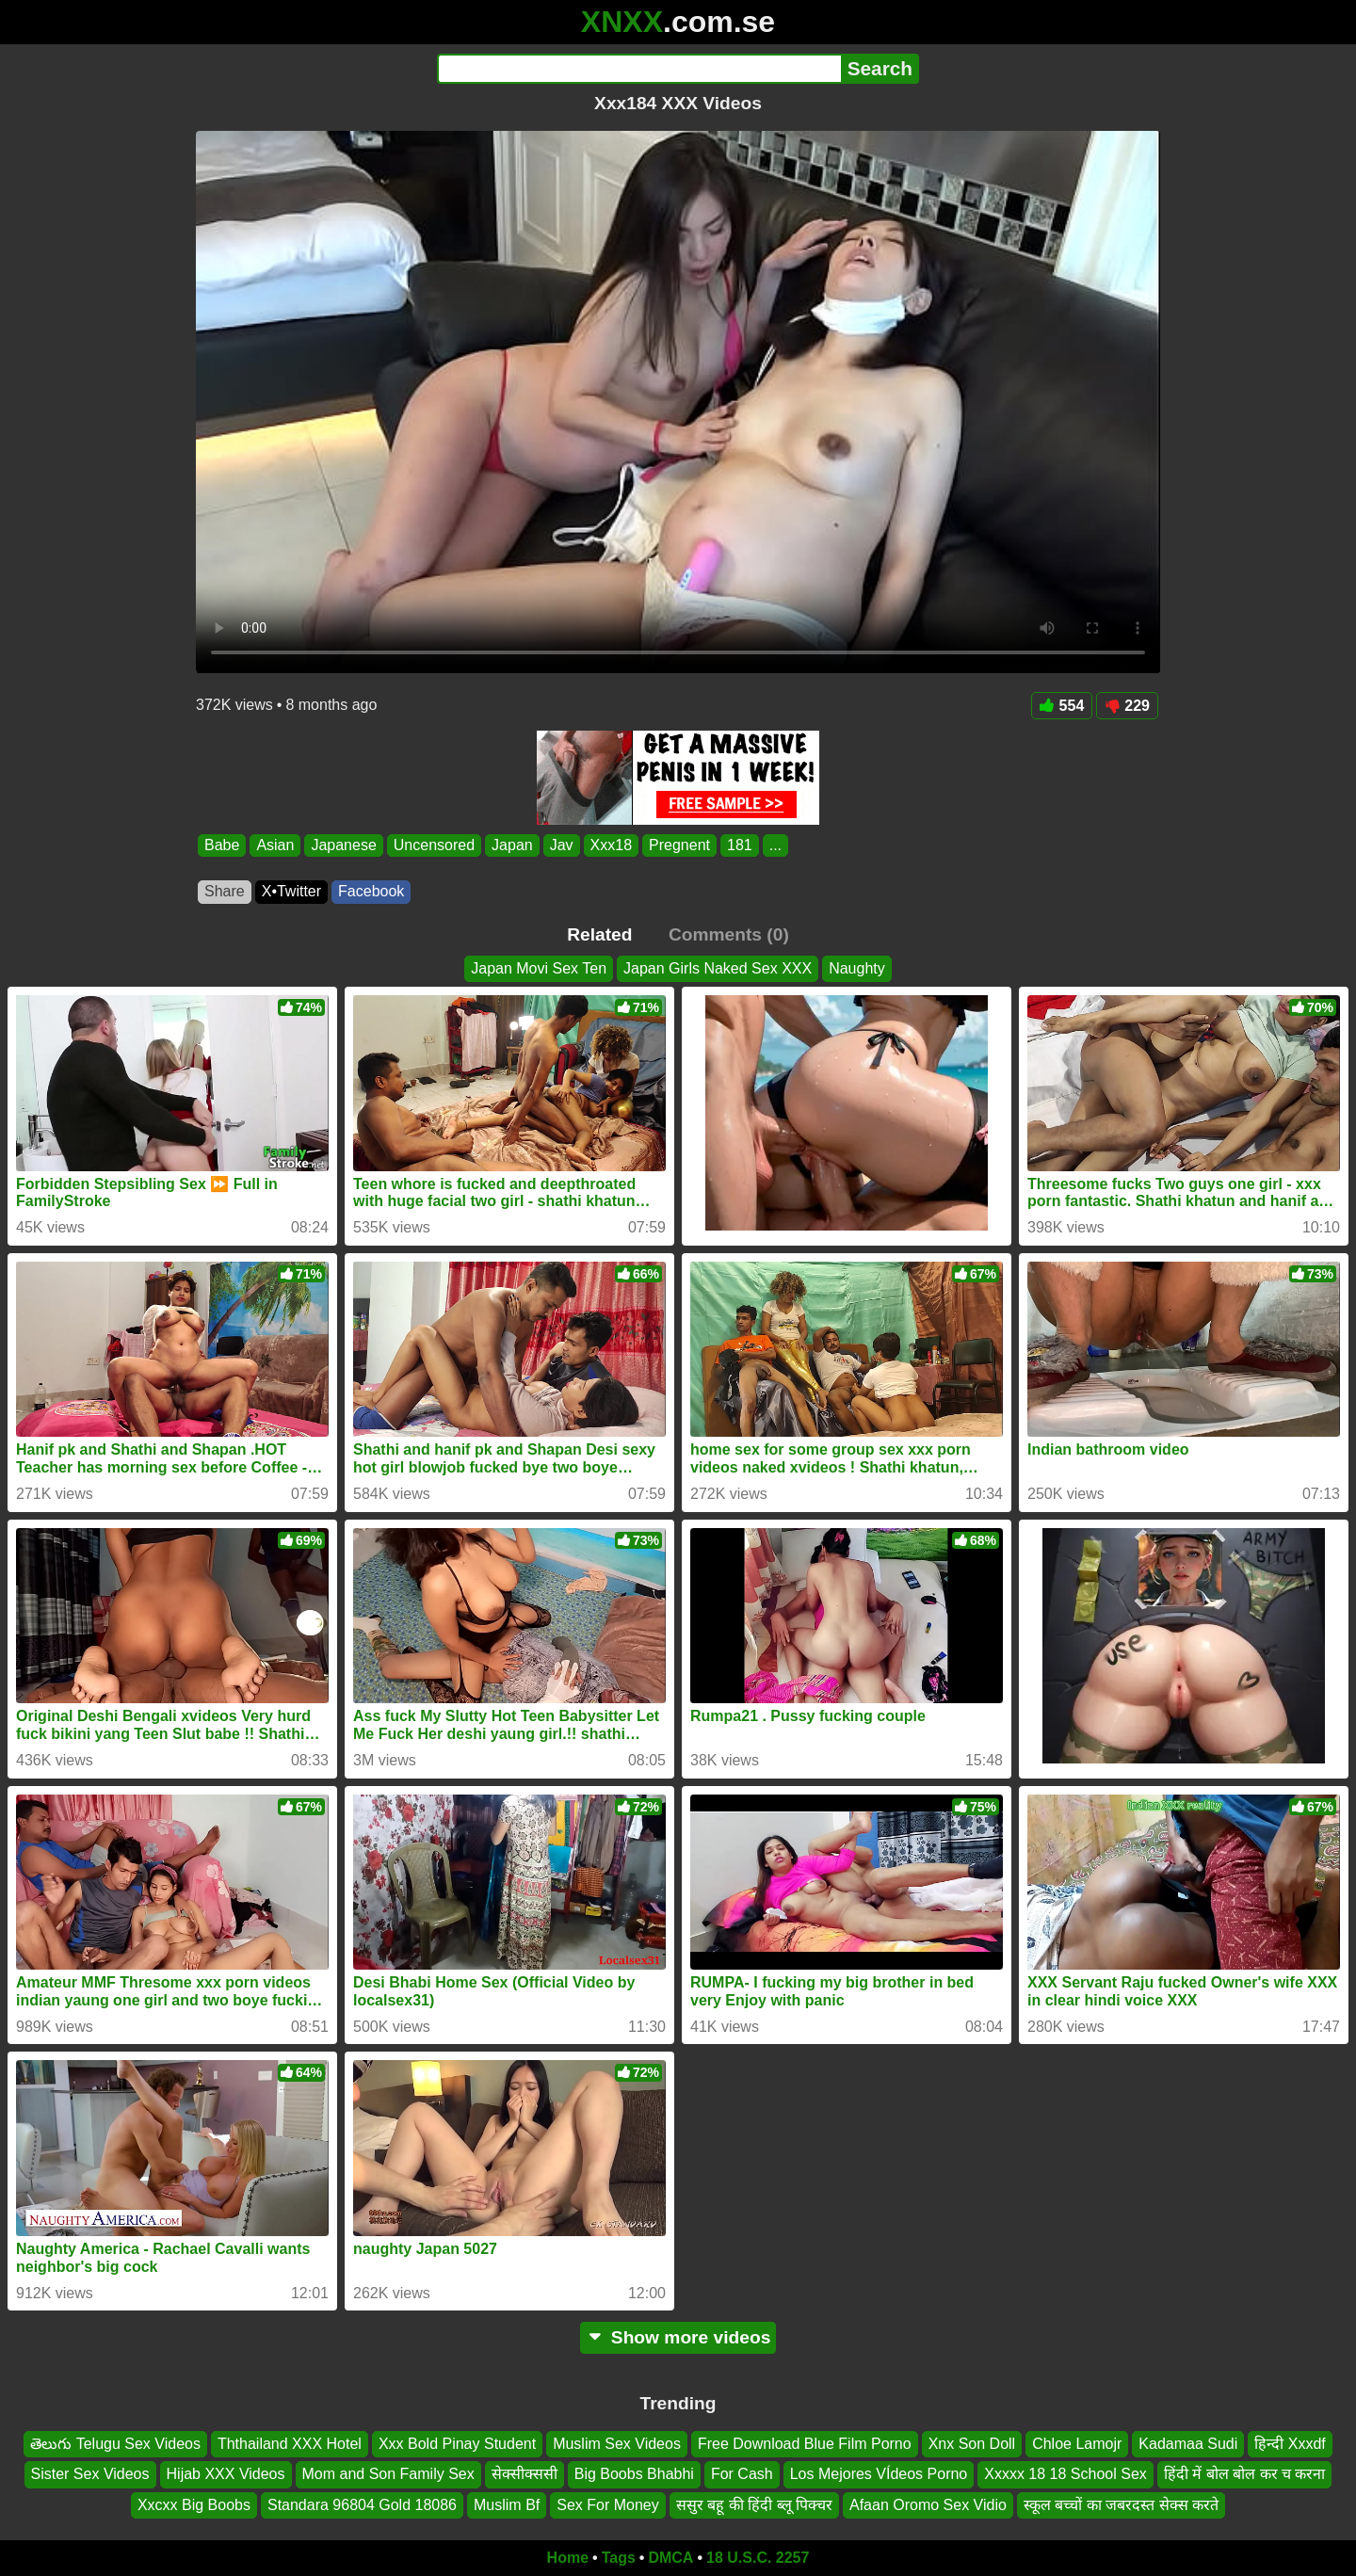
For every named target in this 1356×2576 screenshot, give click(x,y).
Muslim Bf (507, 2505)
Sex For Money (607, 2505)
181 (739, 845)
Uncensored (434, 845)
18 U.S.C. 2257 (757, 2558)
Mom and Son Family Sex (388, 2475)
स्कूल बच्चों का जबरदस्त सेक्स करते (1121, 2505)
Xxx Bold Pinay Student (457, 2444)
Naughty (857, 968)
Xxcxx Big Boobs (193, 2505)
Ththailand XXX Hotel (290, 2444)
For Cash (742, 2475)
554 (1062, 706)
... (775, 845)
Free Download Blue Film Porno (805, 2444)
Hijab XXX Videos (226, 2475)
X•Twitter (291, 891)
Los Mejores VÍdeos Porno (879, 2475)
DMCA (670, 2558)
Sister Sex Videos (90, 2475)
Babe (221, 845)
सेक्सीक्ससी (524, 2475)
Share (224, 891)
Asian (275, 845)
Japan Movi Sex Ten (538, 968)
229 (1127, 706)
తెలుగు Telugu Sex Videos (115, 2444)
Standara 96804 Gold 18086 (362, 2505)
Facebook (371, 891)
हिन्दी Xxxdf (1289, 2444)
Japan (512, 845)
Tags (619, 2558)
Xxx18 (611, 845)
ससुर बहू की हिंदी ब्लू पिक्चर (754, 2505)
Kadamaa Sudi (1187, 2444)
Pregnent (679, 845)
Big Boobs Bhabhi (634, 2475)
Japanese (343, 845)
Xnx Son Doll (972, 2444)
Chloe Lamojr (1077, 2444)
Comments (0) (729, 934)
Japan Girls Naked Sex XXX (717, 968)
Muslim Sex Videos (617, 2444)
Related (599, 934)
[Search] (639, 69)
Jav (561, 845)
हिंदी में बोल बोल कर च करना (1245, 2475)
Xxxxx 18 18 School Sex (1065, 2475)
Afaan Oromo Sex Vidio (928, 2505)
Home (568, 2558)
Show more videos (678, 2337)
